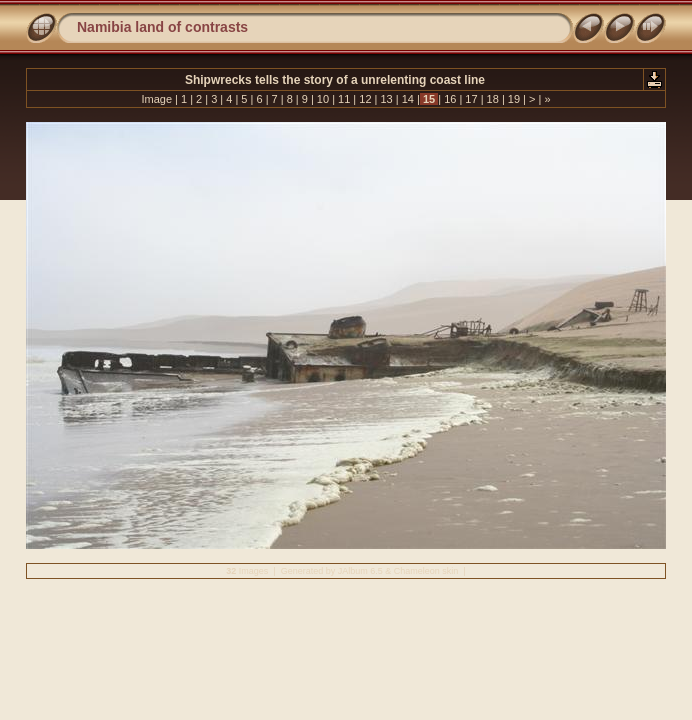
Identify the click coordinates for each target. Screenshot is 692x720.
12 (365, 99)
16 (450, 99)
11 (344, 99)
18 (493, 99)
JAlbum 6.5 (360, 571)
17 (471, 99)
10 (323, 99)
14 (408, 99)
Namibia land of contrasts (162, 27)
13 (386, 99)
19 (514, 99)
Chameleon (417, 571)
